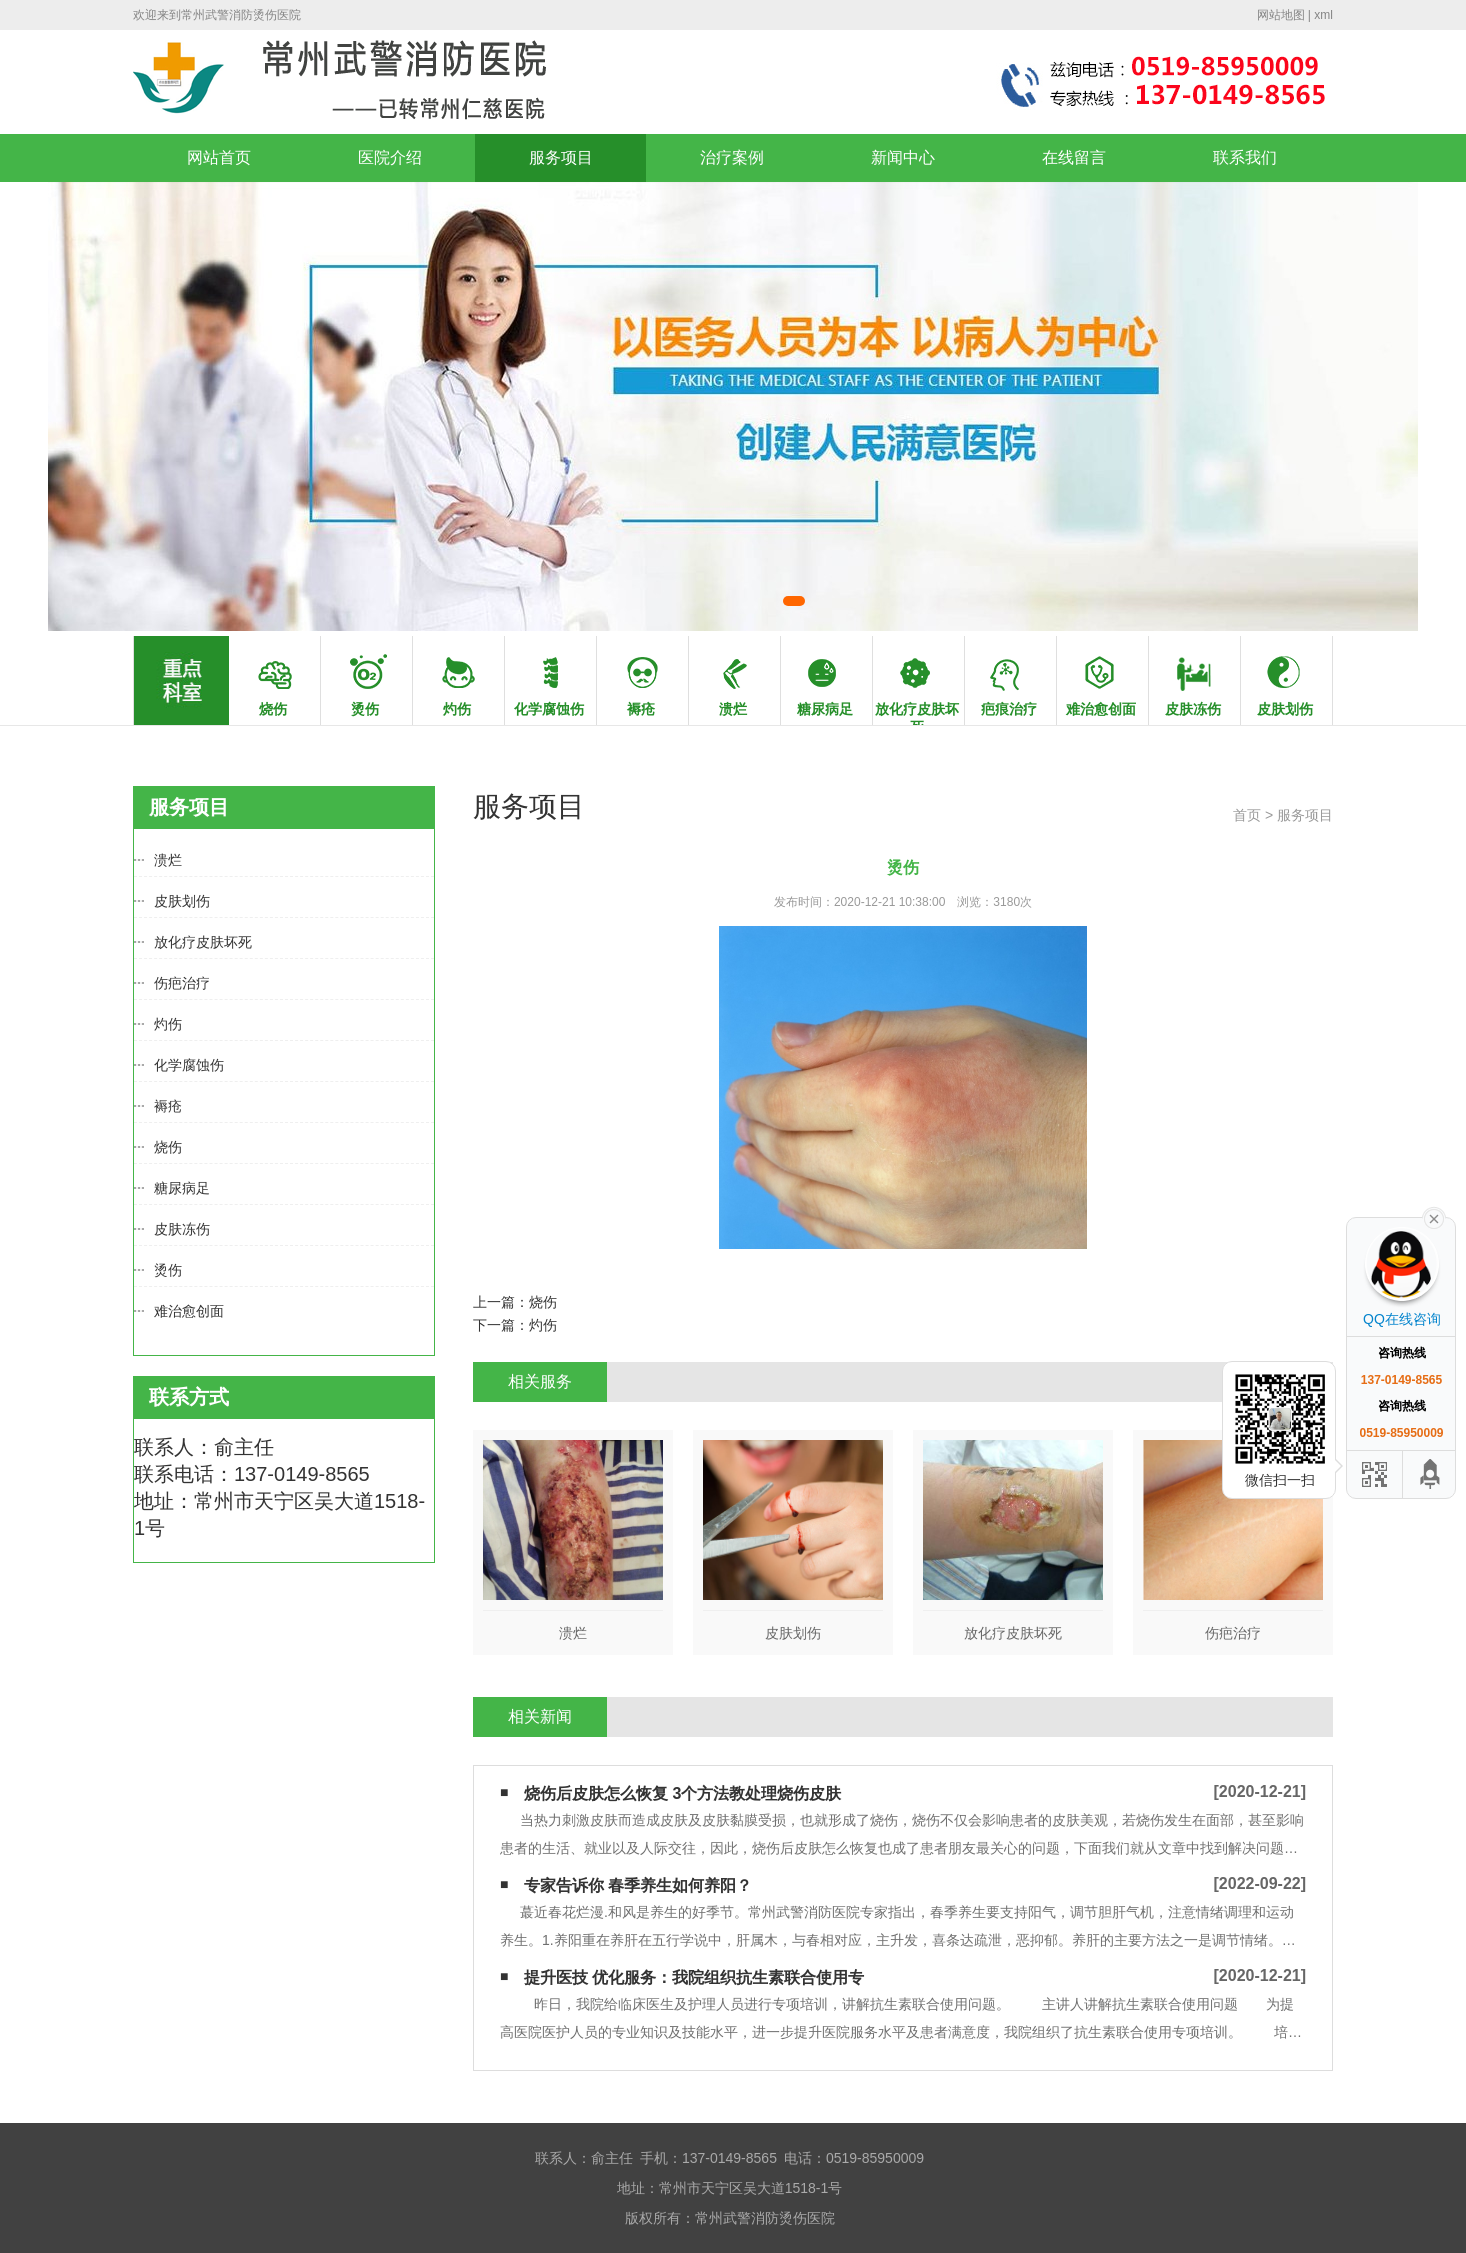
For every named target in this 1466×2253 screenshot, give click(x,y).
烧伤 (168, 1147)
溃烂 (168, 860)
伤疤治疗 (182, 983)
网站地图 (1281, 15)
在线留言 (1074, 157)
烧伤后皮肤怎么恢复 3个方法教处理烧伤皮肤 (682, 1793)
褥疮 (168, 1106)
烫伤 (168, 1270)
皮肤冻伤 (182, 1229)
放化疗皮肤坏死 (203, 942)
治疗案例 (732, 157)
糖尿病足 (182, 1188)
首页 (1247, 815)
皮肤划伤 (182, 901)
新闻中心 (903, 157)
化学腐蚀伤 (189, 1065)
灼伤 (168, 1024)
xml (1323, 15)
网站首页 (219, 157)
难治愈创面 (189, 1311)
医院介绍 (390, 157)
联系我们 (1245, 157)
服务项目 (561, 157)
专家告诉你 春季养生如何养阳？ (638, 1885)
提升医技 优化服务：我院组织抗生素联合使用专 (694, 1977)
